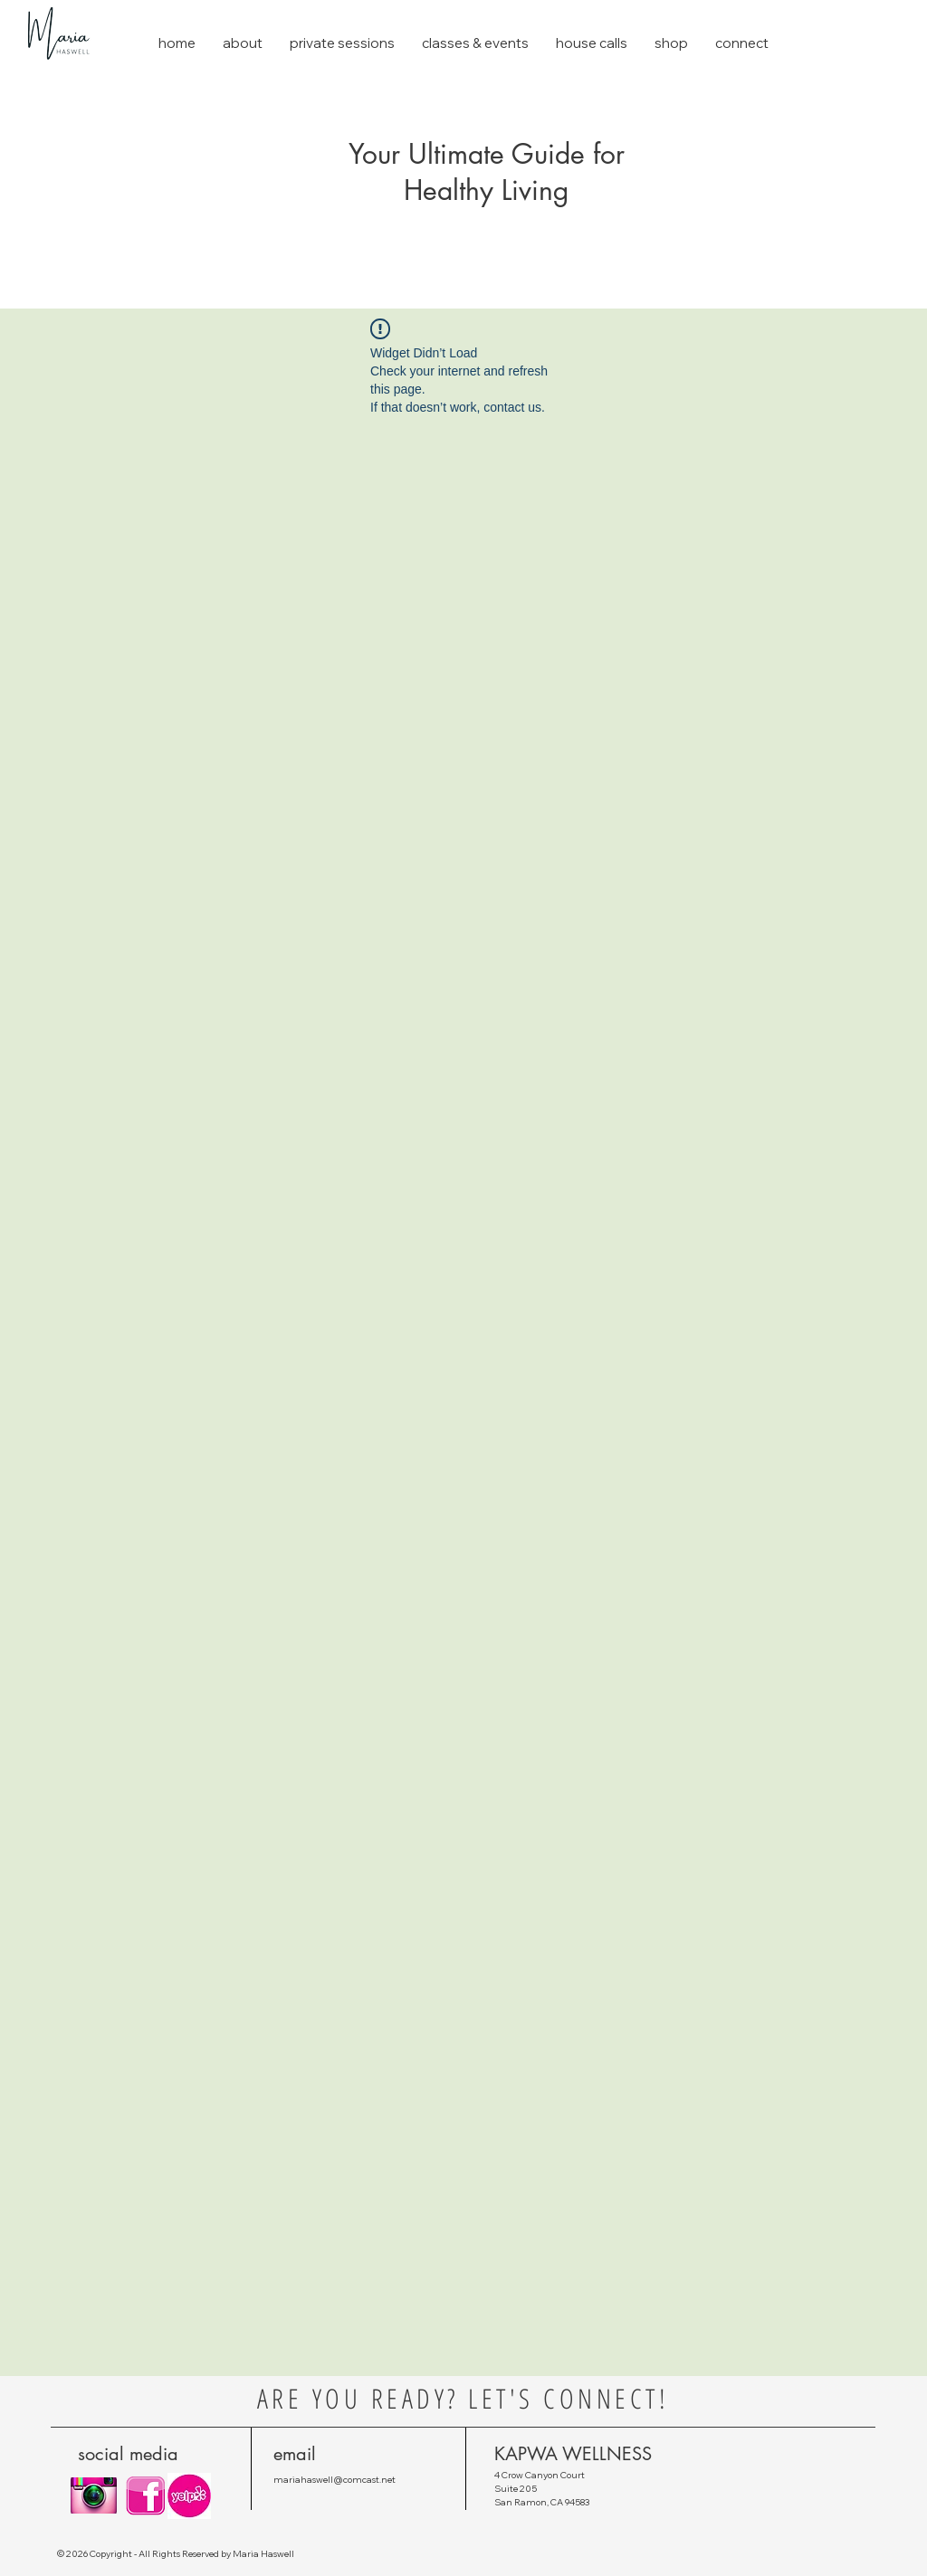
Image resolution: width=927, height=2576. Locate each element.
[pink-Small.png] (146, 2496)
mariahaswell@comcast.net (334, 2480)
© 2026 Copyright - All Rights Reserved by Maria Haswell (175, 2554)
